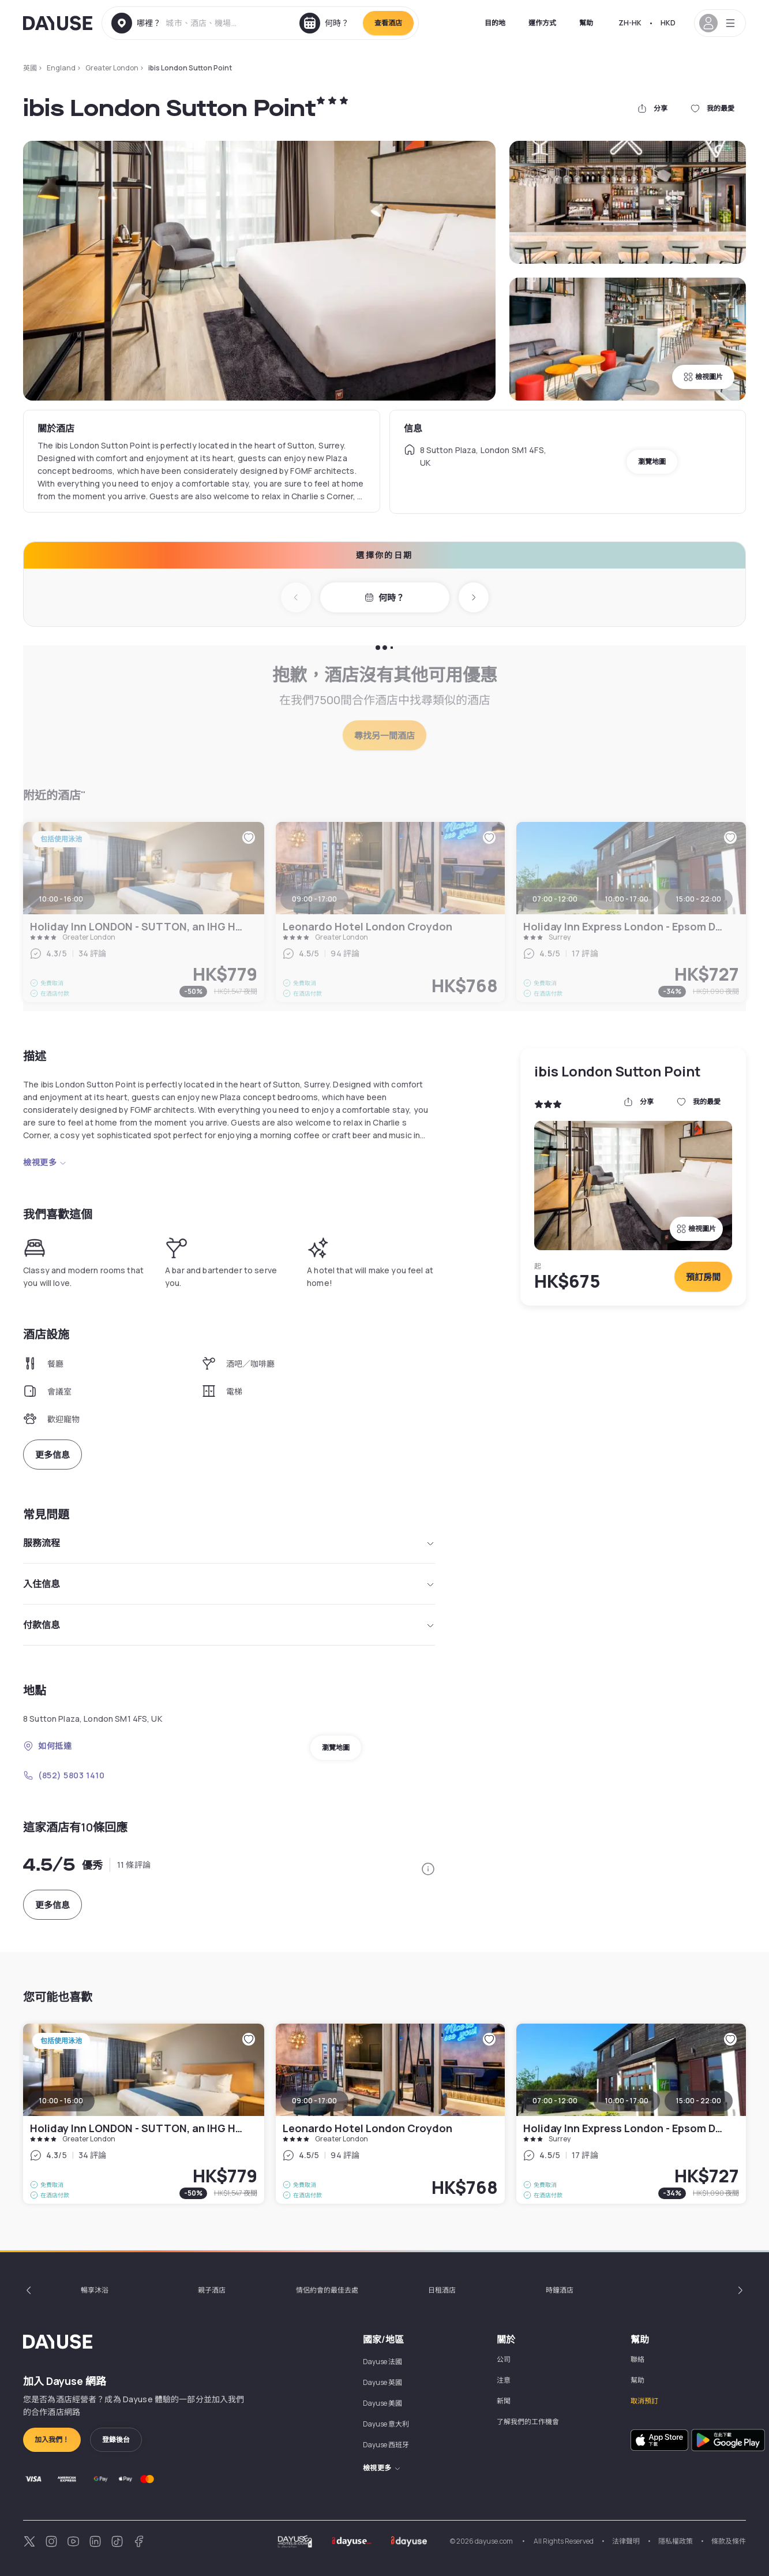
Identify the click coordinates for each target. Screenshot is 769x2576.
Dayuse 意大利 (386, 2424)
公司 (504, 2359)
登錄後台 (116, 2439)
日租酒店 (442, 2290)
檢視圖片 (703, 377)
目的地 (495, 23)
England (61, 68)
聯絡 (637, 2359)
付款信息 (229, 1624)
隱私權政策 (675, 2541)
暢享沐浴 (94, 2290)
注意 (504, 2380)
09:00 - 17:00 (314, 2101)
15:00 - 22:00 (698, 2101)
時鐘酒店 (559, 2290)
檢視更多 (45, 1162)
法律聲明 (626, 2541)
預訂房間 (703, 1277)
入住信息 (229, 1583)
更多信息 (52, 1455)
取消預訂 (644, 2401)
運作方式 (542, 23)
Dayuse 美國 (382, 2403)
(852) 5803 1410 (63, 1775)
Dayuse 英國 (382, 2382)
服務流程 (229, 1542)
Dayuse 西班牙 (386, 2445)
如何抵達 (47, 1745)
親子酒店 (212, 2290)
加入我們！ (52, 2439)
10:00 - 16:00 (61, 2101)
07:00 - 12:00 (554, 2101)
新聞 (504, 2401)
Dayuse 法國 (382, 2361)
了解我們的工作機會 (528, 2422)
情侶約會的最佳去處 (327, 2290)
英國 (30, 68)
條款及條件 (728, 2541)
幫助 (586, 23)
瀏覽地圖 (652, 461)
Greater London (111, 68)
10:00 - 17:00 (626, 2101)
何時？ (384, 598)
